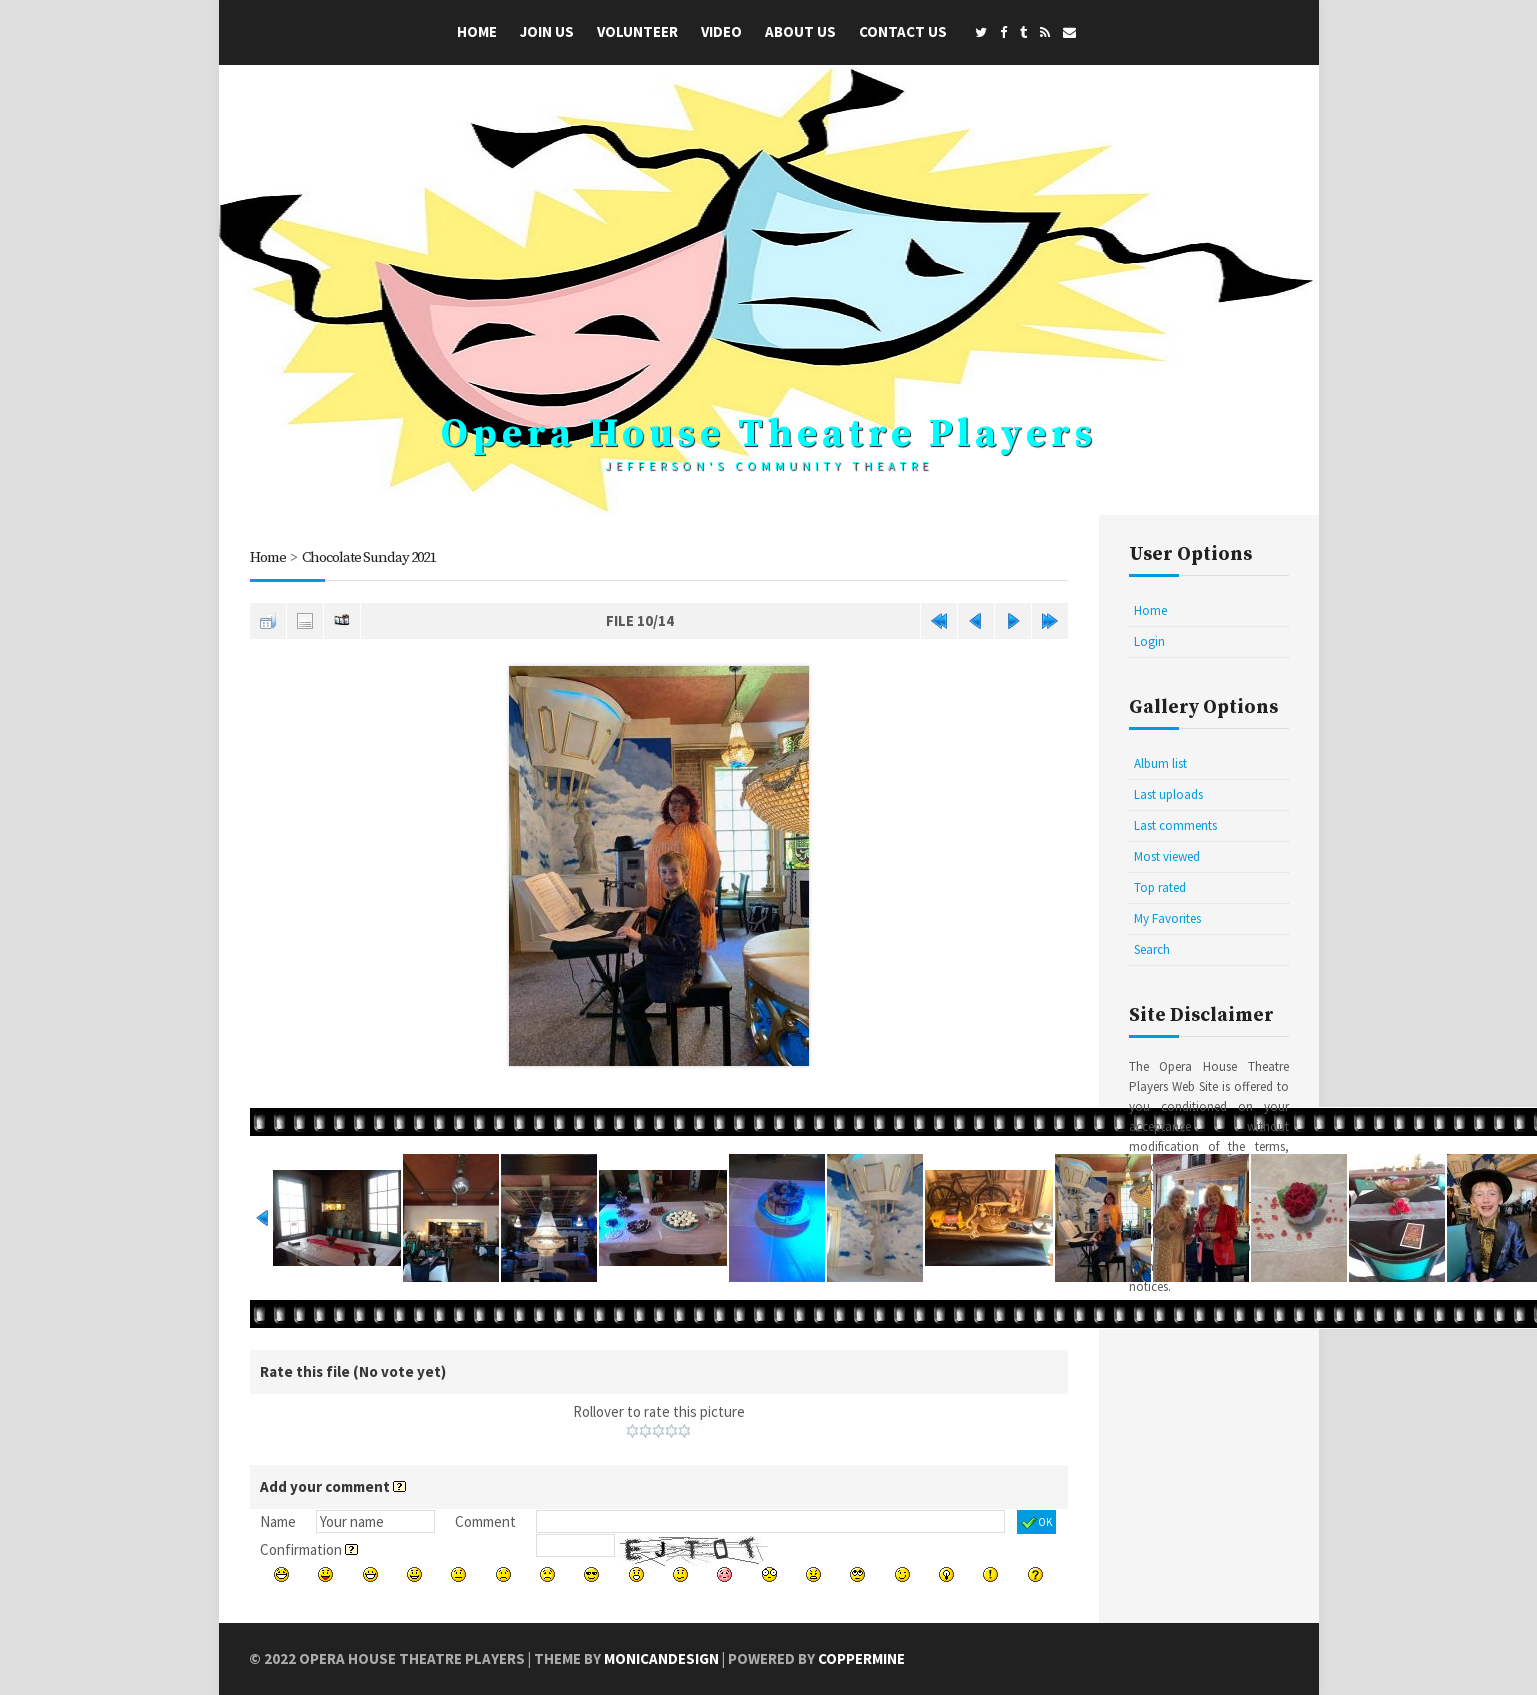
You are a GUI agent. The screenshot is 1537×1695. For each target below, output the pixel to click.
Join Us (547, 31)
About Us (800, 31)
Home (477, 31)
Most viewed (1167, 856)
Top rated (1160, 887)
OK (1036, 1523)
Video (721, 31)
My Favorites (1167, 918)
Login (1149, 641)
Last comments (1175, 825)
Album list (1160, 763)
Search (1152, 949)
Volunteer (637, 31)
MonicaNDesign (661, 1658)
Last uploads (1168, 794)
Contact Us (903, 31)
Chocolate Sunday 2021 (371, 557)
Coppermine (861, 1658)
